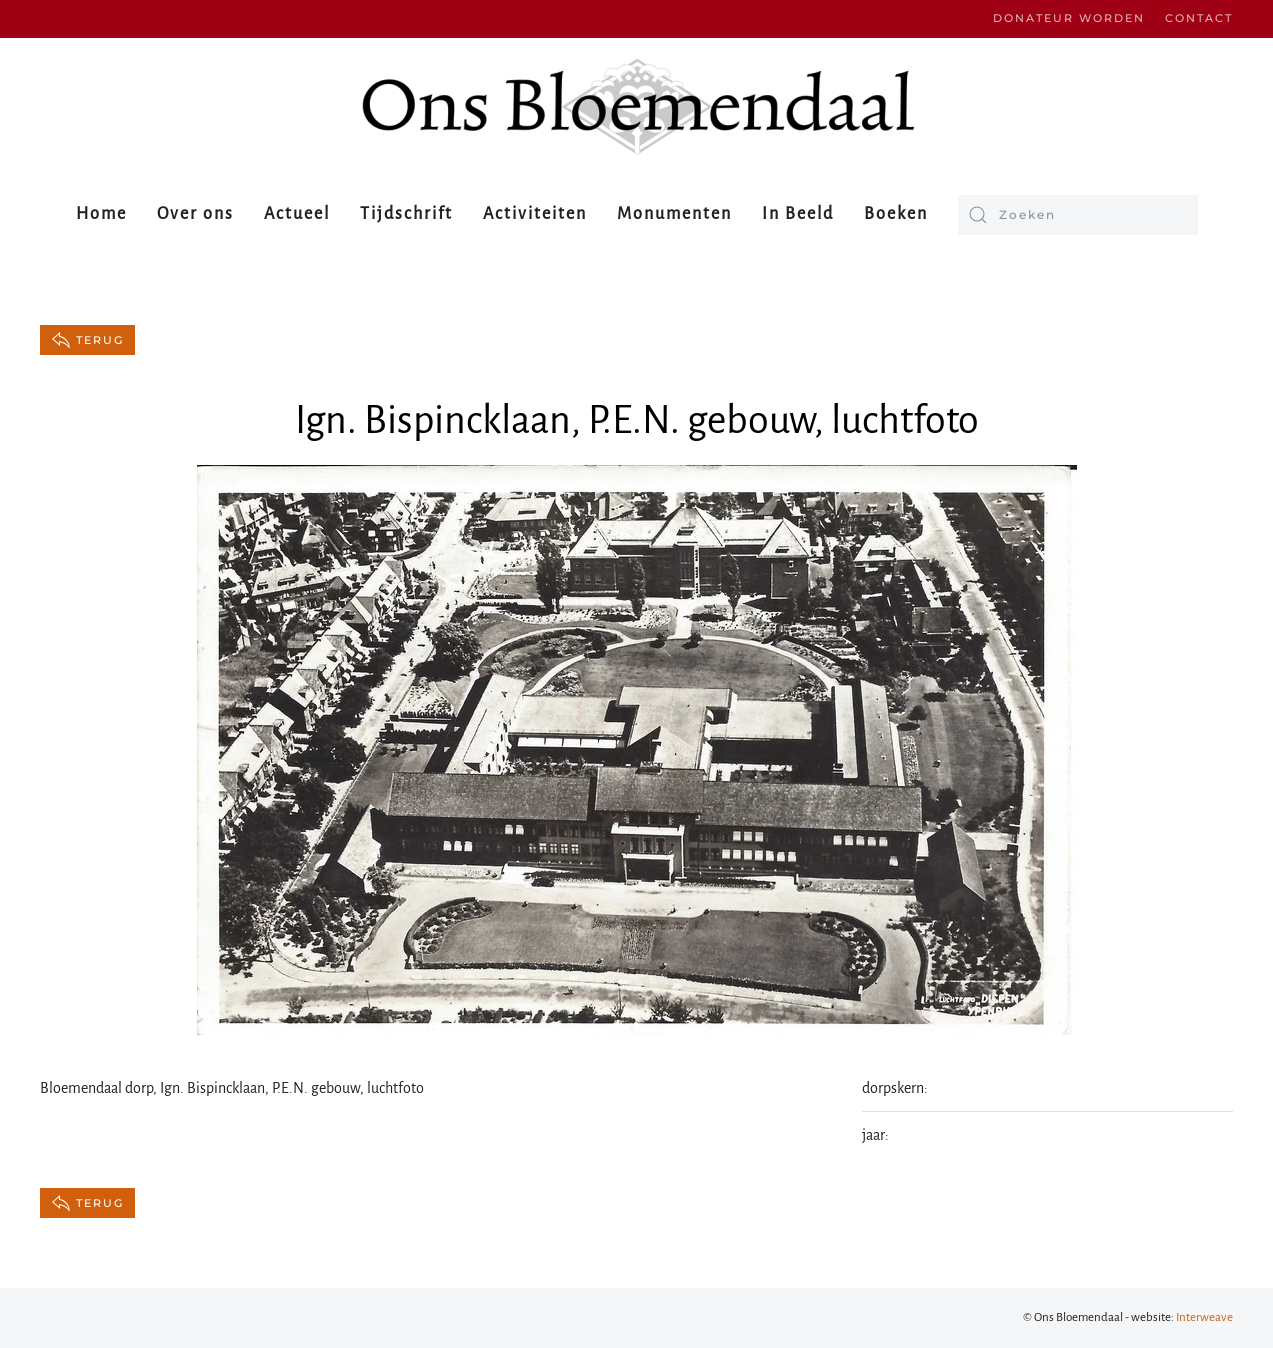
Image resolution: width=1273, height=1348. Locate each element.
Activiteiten (535, 214)
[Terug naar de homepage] (637, 106)
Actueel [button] (297, 214)
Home (101, 214)
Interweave (1204, 1317)
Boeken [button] (896, 214)
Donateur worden (1069, 18)
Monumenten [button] (674, 214)
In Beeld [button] (798, 214)
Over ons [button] (195, 214)
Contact (1199, 18)
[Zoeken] (1078, 215)
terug (87, 340)
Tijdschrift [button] (406, 214)
